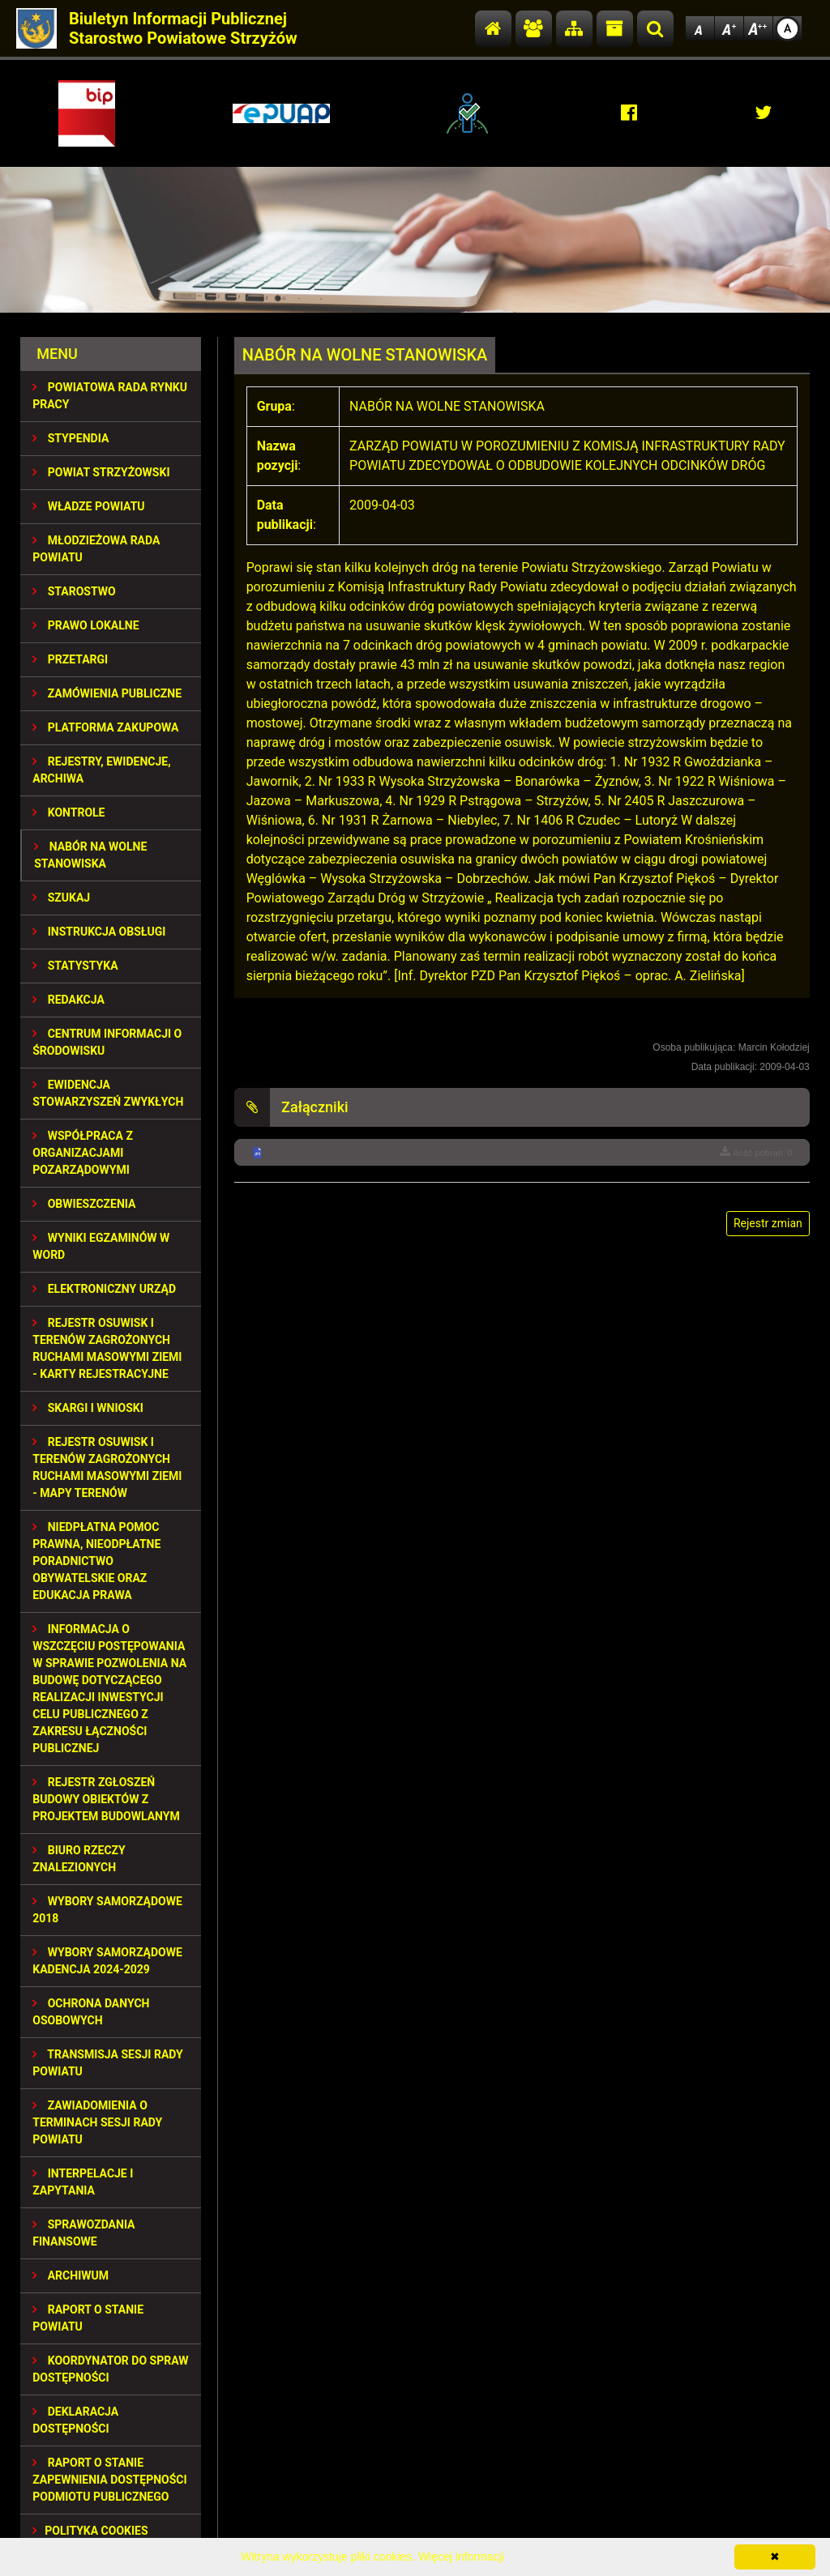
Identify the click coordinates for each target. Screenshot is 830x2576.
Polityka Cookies (90, 2530)
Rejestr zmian (768, 1223)
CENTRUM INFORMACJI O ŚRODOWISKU (107, 1042)
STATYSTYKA (75, 965)
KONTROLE (68, 812)
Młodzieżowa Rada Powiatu (96, 549)
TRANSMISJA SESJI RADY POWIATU (107, 2063)
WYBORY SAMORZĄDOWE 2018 (107, 1910)
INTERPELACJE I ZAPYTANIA (82, 2182)
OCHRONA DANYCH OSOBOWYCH (90, 2012)
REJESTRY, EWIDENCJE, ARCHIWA (101, 770)
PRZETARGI (70, 659)
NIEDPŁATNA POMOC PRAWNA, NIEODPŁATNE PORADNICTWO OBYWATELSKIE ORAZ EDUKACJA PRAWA (96, 1560)
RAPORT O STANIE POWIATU (87, 2318)
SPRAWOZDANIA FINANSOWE (83, 2233)
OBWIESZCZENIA (83, 1203)
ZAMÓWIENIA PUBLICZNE (107, 693)
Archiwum (70, 2275)
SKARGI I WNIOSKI (87, 1407)
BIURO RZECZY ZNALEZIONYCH (79, 1859)
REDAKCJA (68, 999)
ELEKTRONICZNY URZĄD (104, 1288)
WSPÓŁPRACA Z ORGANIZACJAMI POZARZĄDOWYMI (82, 1152)
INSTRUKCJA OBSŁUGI (98, 931)
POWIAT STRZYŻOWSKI (100, 472)
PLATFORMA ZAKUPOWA (105, 727)
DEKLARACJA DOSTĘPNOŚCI (75, 2420)
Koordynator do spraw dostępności (110, 2369)
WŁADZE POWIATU (88, 506)
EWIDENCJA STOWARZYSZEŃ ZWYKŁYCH (107, 1093)
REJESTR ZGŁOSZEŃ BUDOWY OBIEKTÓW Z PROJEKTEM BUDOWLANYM (105, 1799)
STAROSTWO (73, 591)
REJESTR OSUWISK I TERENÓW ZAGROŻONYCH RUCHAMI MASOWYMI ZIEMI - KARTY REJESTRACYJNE (107, 1348)
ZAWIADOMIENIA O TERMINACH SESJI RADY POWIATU (97, 2122)
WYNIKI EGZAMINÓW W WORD (100, 1246)
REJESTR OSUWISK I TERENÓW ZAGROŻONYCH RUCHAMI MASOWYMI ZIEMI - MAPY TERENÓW (107, 1467)
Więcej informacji (461, 2556)
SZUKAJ (61, 897)
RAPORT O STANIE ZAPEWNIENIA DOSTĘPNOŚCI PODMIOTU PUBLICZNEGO (109, 2479)
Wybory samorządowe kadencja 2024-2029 (107, 1961)
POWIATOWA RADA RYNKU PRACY (109, 396)
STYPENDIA (70, 438)
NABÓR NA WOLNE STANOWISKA (90, 855)
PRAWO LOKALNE (85, 625)
